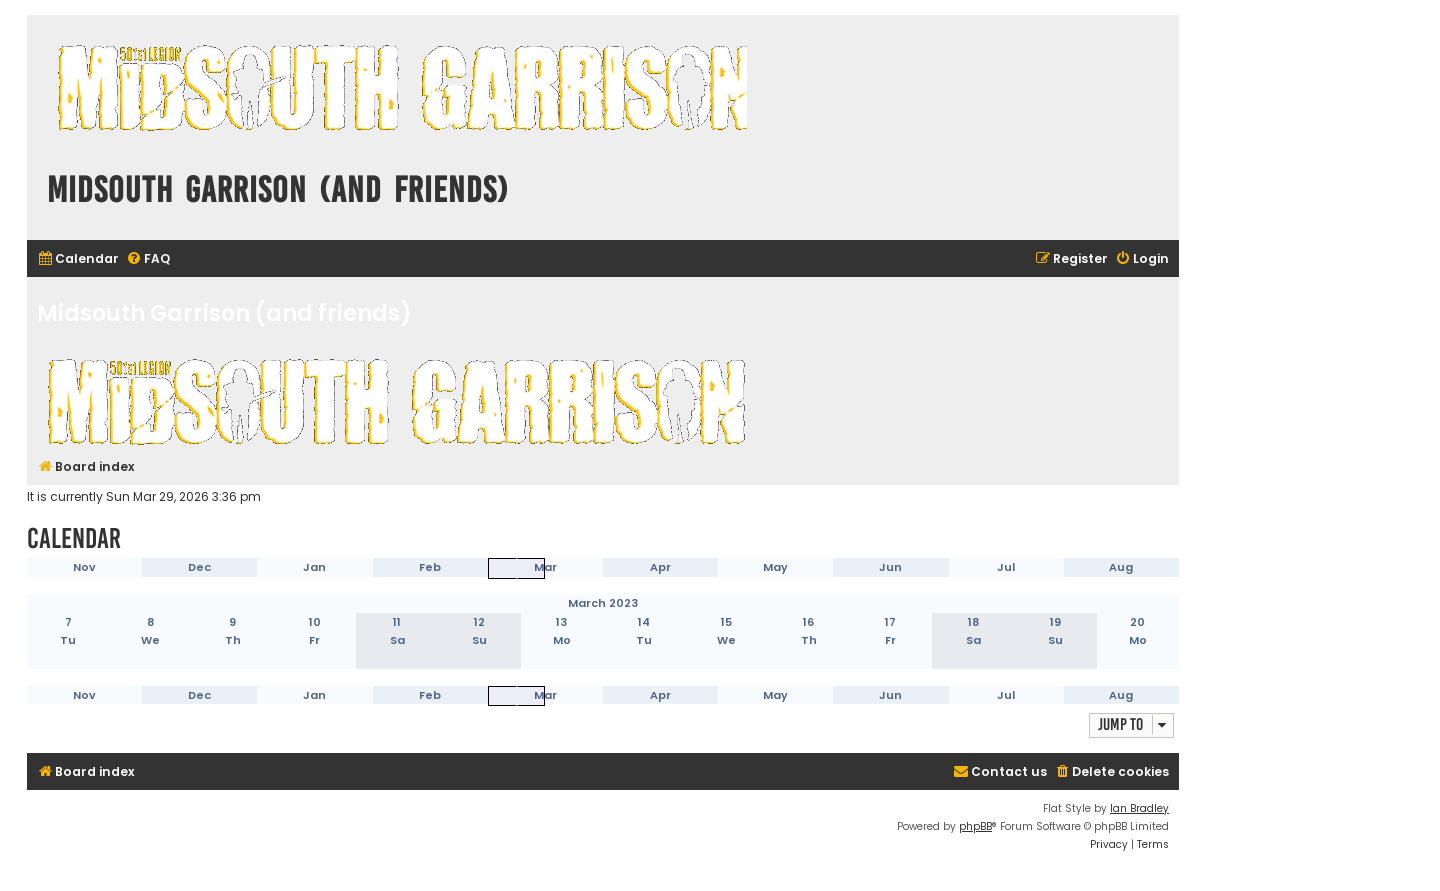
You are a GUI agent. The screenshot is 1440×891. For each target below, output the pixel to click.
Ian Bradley (1139, 808)
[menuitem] (78, 259)
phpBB (975, 826)
